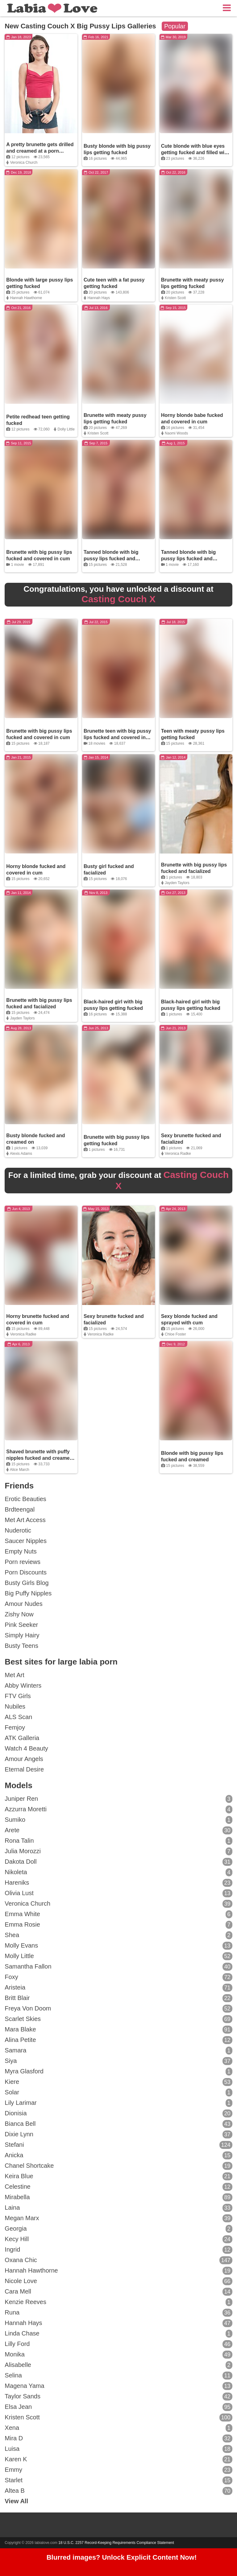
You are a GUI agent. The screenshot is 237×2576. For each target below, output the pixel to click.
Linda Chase (118, 2334)
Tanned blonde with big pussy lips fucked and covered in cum (111, 558)
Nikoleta (118, 1872)
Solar (118, 2092)
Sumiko (118, 1820)
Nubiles (15, 1706)
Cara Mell (118, 2292)
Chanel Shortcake (118, 2166)
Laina (118, 2208)
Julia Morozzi (118, 1851)
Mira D (118, 2438)
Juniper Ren (118, 1799)
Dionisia (118, 2113)
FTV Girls (18, 1696)
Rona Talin (118, 1841)
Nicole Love (118, 2281)
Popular (174, 26)
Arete (118, 1830)
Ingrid (118, 2250)
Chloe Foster (175, 1334)
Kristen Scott (175, 298)
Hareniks (118, 1883)
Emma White (118, 1914)
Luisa (118, 2449)
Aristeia (118, 1988)
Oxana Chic (118, 2260)
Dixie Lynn (118, 2134)
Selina (118, 2376)
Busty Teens (21, 1645)
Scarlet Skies (118, 2019)
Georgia (118, 2229)
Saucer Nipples (26, 1540)
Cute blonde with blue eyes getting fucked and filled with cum (195, 152)
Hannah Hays (98, 298)
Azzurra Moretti (118, 1809)
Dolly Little (65, 429)
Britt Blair (118, 1998)
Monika (118, 2355)
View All (16, 2501)
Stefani (118, 2145)
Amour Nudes (23, 1603)
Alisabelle (118, 2365)
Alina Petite (118, 2040)
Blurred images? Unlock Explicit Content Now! (122, 2557)
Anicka (118, 2155)
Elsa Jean (118, 2407)
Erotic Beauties (25, 1499)
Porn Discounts (26, 1572)
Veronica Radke (178, 1153)
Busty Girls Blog (26, 1582)
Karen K (118, 2459)
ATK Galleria (22, 1737)
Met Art (14, 1675)
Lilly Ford (118, 2344)
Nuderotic (18, 1530)
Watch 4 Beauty (26, 1748)
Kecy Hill (118, 2239)
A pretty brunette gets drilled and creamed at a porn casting (39, 151)
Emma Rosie (118, 1925)
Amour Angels (24, 1758)
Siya (118, 2061)
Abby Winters (23, 1685)
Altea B (118, 2491)
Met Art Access (25, 1519)
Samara (118, 2051)
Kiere (118, 2082)
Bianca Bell (118, 2124)
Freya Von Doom (118, 2009)
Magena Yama (118, 2386)
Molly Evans (118, 1946)
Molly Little (118, 1956)
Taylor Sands (118, 2397)
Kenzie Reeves (118, 2302)
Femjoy (15, 1727)
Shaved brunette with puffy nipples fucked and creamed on (39, 1458)
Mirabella (118, 2197)
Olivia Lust (118, 1893)
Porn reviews (22, 1561)
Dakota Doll (118, 1862)
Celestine (118, 2187)
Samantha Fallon (118, 1967)
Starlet (118, 2480)
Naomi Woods (176, 433)
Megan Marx (118, 2218)
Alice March (19, 1469)
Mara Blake (118, 2030)
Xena (118, 2428)
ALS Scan (18, 1717)
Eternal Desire (24, 1769)
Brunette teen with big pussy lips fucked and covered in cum (117, 737)
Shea (118, 1935)
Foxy (118, 1977)
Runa (118, 2313)
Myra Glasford (118, 2072)
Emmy (118, 2470)
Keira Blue (118, 2176)
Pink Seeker (21, 1624)
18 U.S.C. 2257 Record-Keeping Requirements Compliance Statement (116, 2543)
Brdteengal (20, 1509)
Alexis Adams (21, 1153)
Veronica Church (24, 162)
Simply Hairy (22, 1635)
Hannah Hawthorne (26, 298)
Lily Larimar (118, 2103)
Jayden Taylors (177, 883)
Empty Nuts (20, 1551)
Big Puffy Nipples (28, 1593)
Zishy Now (19, 1614)
